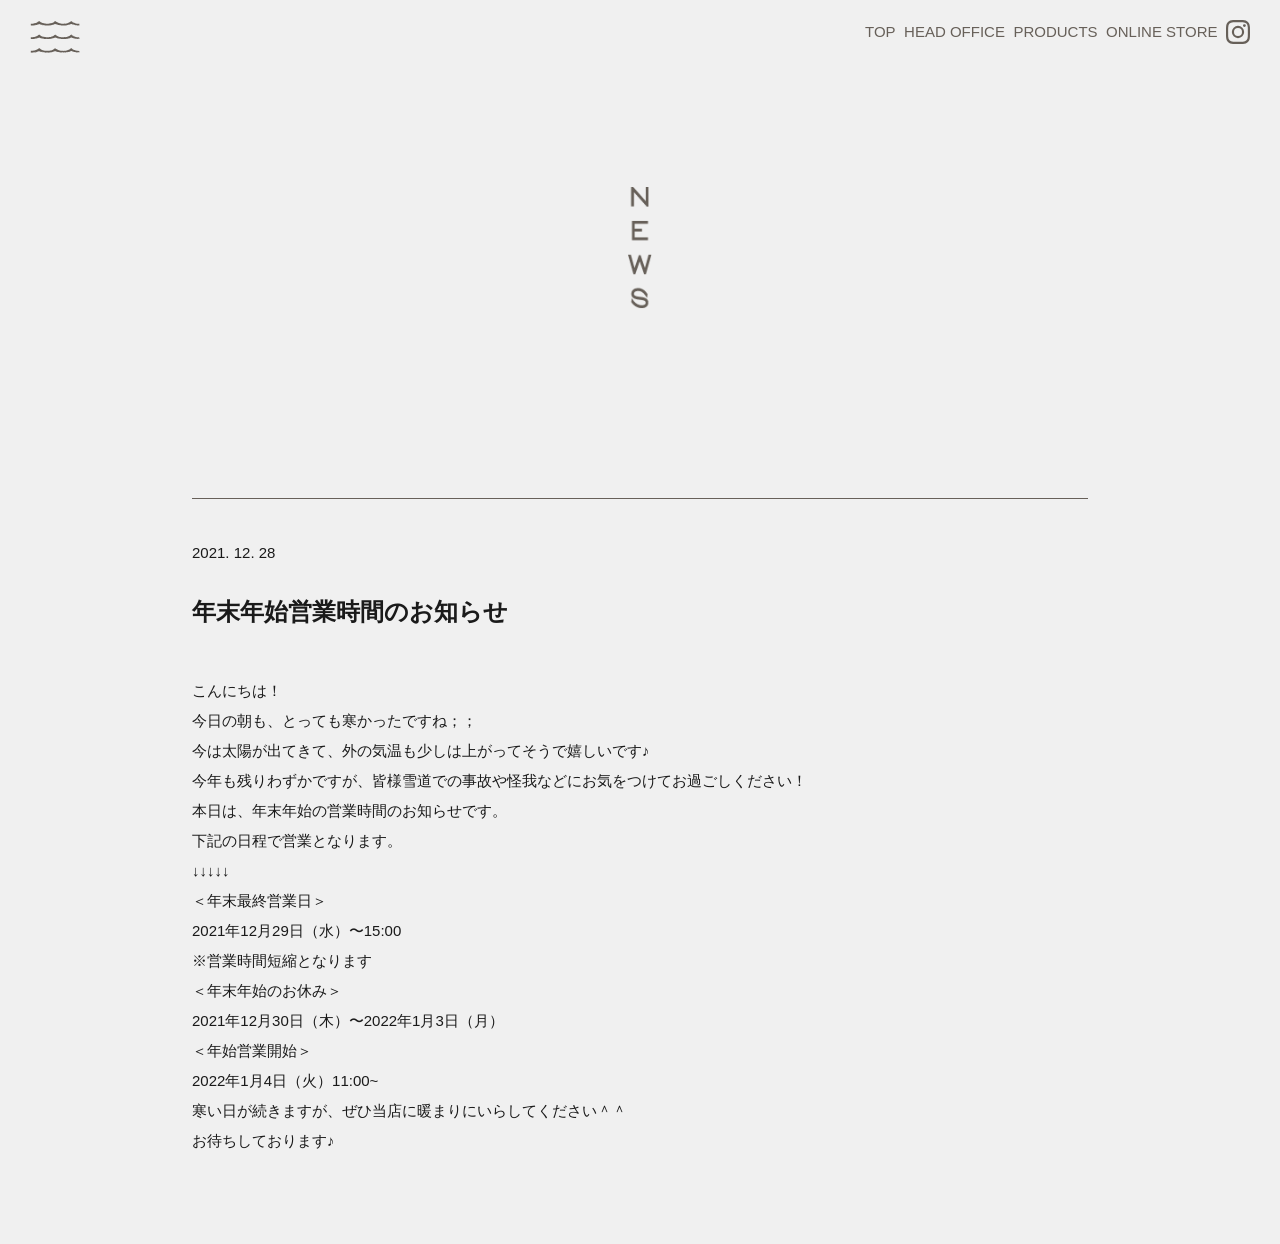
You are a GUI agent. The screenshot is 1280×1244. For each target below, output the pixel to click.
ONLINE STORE (1161, 31)
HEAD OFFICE (954, 31)
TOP (880, 31)
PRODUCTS (1055, 31)
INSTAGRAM (1238, 32)
